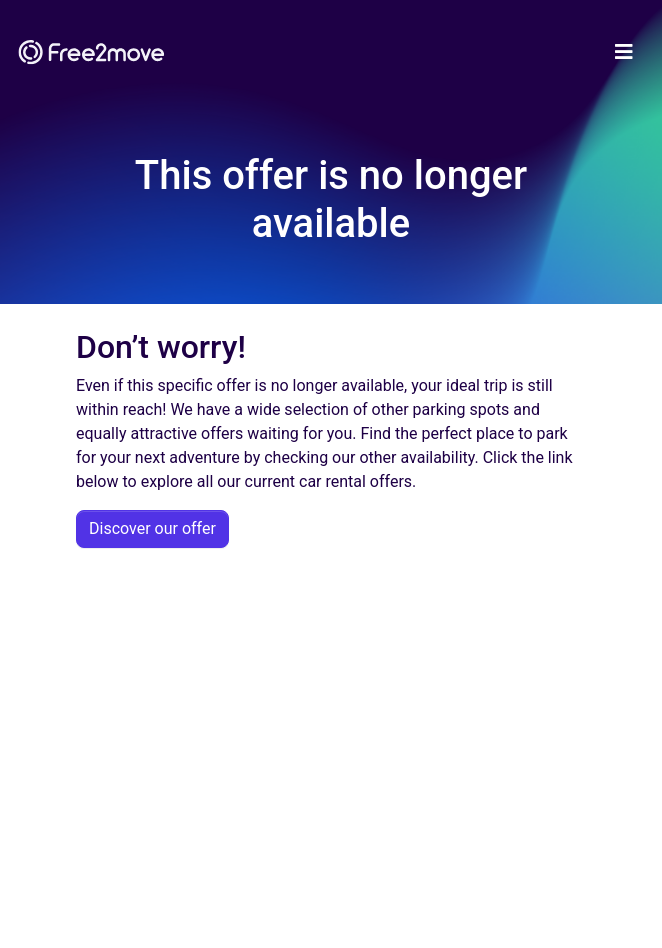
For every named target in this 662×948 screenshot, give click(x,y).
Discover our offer (152, 528)
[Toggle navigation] (624, 52)
